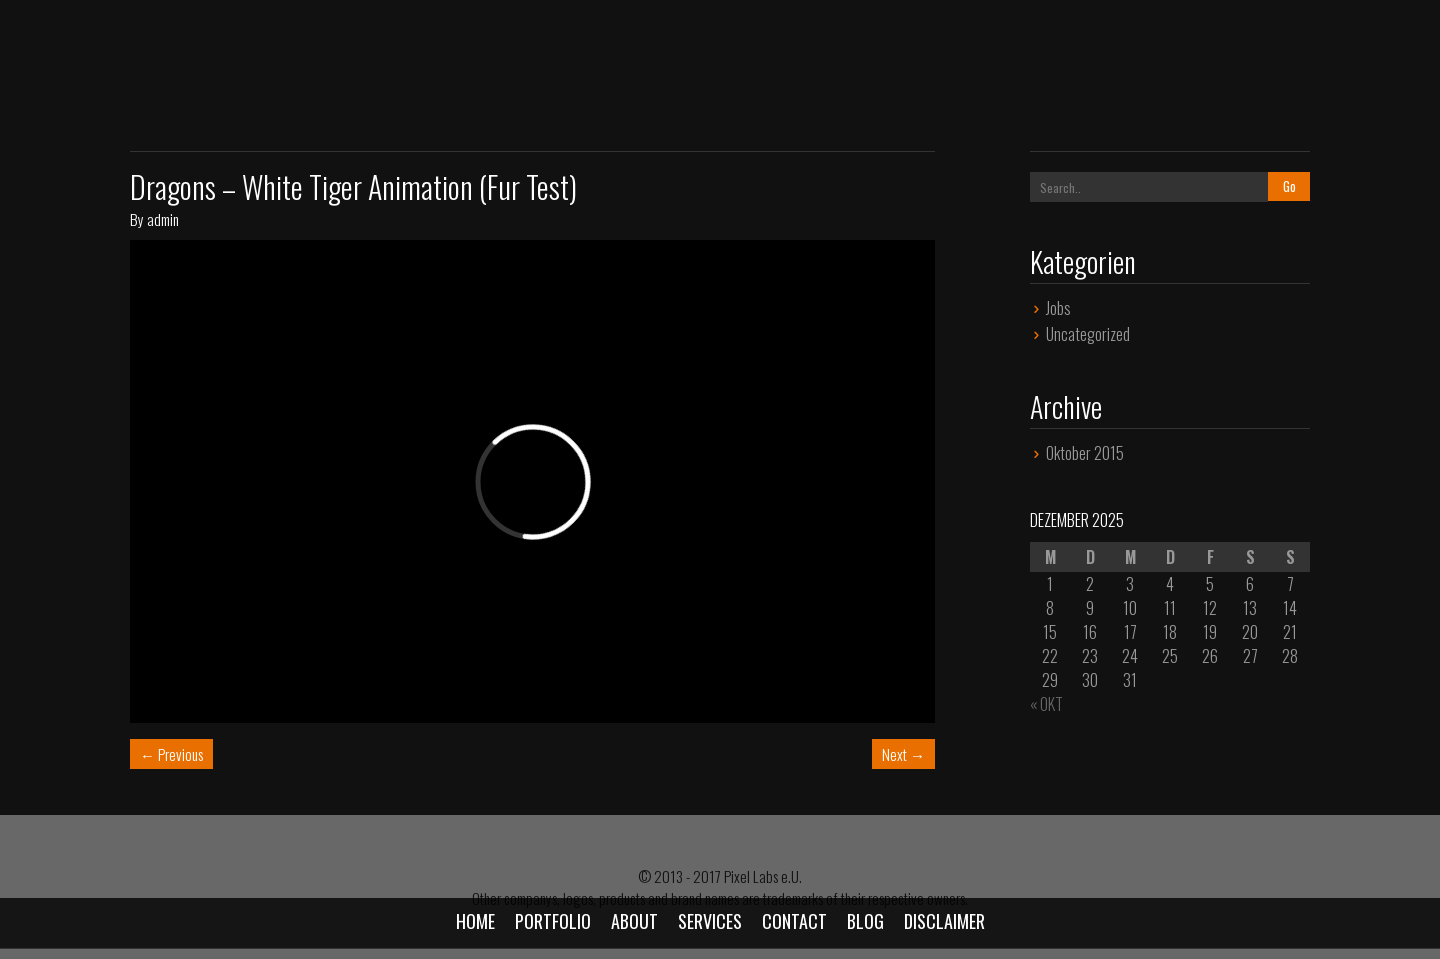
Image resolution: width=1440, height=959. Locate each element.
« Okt (1046, 704)
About (634, 921)
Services (710, 921)
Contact (794, 921)
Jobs (1058, 308)
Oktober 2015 (1085, 453)
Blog (865, 921)
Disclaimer (944, 921)
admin (163, 219)
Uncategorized (1088, 334)
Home (475, 921)
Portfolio (553, 921)
